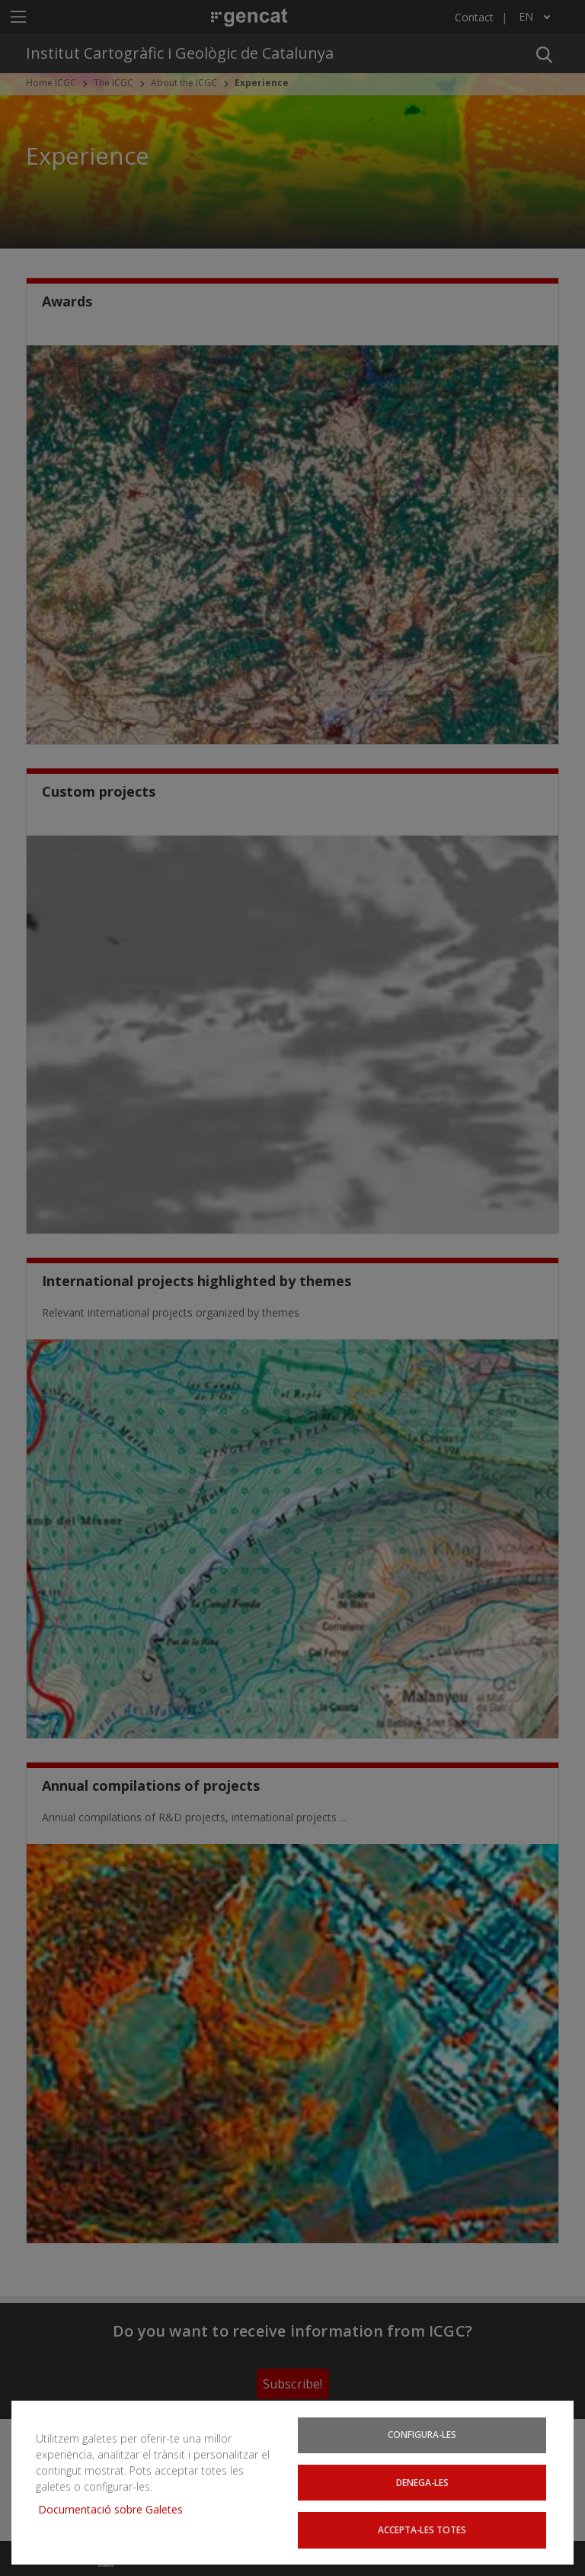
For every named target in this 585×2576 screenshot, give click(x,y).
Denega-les (422, 2481)
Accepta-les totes (422, 2529)
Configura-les (422, 2433)
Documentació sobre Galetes (116, 2508)
